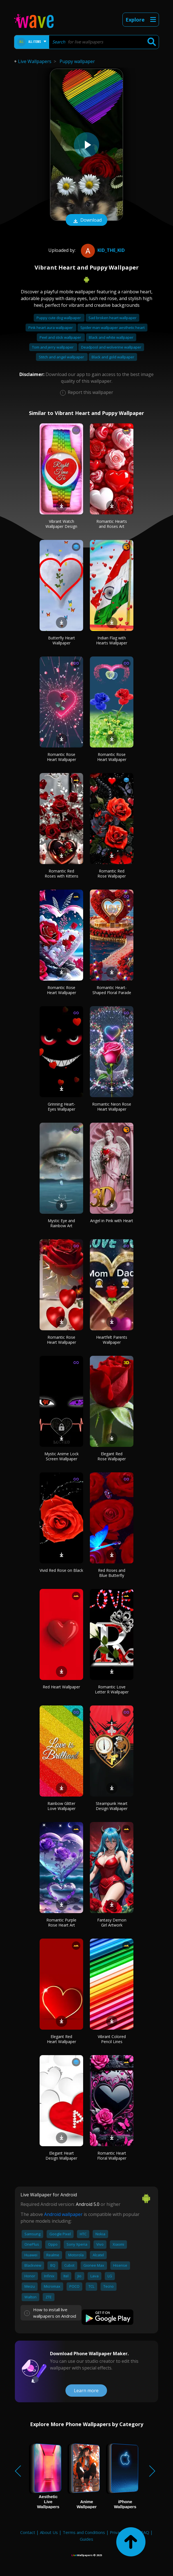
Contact (27, 2532)
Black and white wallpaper (111, 337)
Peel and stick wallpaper (61, 337)
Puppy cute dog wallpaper (59, 317)
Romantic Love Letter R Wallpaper (112, 1689)
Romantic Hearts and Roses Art (111, 524)
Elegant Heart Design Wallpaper (61, 2155)
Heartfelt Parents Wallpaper (111, 1340)
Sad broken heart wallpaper (112, 317)
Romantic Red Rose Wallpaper (111, 873)
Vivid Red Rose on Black (61, 1570)
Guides (86, 2539)
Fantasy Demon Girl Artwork (111, 1922)
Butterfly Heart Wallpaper (61, 640)
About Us (49, 2532)
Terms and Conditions (84, 2532)
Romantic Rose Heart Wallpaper (61, 757)
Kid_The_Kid (102, 250)
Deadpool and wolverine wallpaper (111, 347)
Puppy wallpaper (77, 61)
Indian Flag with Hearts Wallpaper (111, 640)
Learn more (86, 2390)
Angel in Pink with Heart (111, 1220)
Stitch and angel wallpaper (62, 356)
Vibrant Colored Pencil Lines (112, 2039)
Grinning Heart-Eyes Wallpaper (61, 1106)
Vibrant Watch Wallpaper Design (61, 524)
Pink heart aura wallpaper (51, 327)
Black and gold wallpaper (113, 356)
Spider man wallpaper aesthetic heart (112, 327)
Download (86, 220)
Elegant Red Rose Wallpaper (111, 1456)
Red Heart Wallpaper (61, 1687)
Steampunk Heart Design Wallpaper (112, 1806)
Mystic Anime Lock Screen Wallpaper (61, 1456)
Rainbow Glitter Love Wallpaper (61, 1806)
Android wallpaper (63, 2214)
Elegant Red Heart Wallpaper (61, 2039)
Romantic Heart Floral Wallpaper (111, 2155)
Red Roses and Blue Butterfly (111, 1573)
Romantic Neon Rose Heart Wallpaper (111, 1106)
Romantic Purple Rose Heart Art (61, 1922)
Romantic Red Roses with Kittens (61, 873)
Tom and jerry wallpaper (53, 347)
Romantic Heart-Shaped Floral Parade (111, 990)
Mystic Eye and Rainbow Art (61, 1223)
